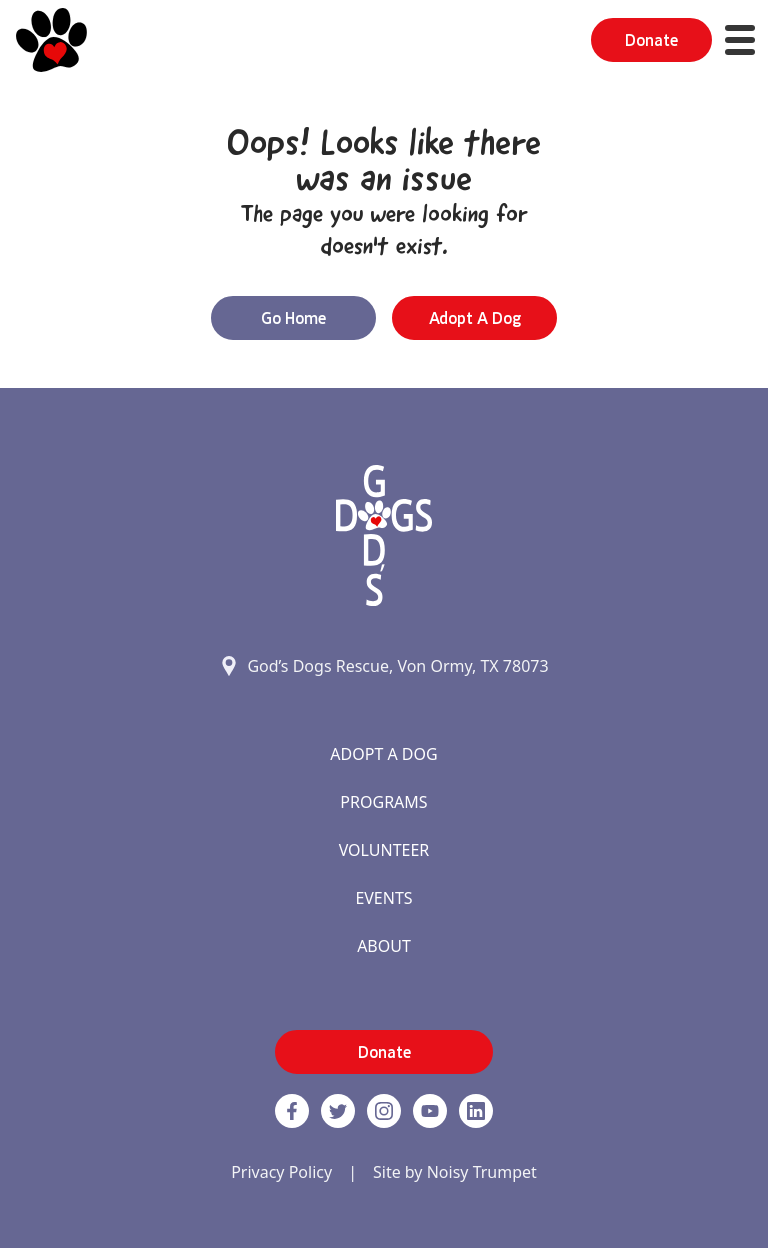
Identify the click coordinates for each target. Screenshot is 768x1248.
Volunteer (384, 850)
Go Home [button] (293, 318)
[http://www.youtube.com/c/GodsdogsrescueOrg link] (430, 1111)
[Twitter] (338, 1111)
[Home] (51, 40)
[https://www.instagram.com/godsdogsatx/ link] (384, 1111)
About (384, 946)
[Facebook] (292, 1111)
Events (383, 898)
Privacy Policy (281, 1172)
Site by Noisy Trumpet (455, 1172)
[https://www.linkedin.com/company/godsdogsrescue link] (476, 1111)
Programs (383, 802)
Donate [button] (651, 40)
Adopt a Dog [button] (475, 318)
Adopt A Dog (383, 754)
